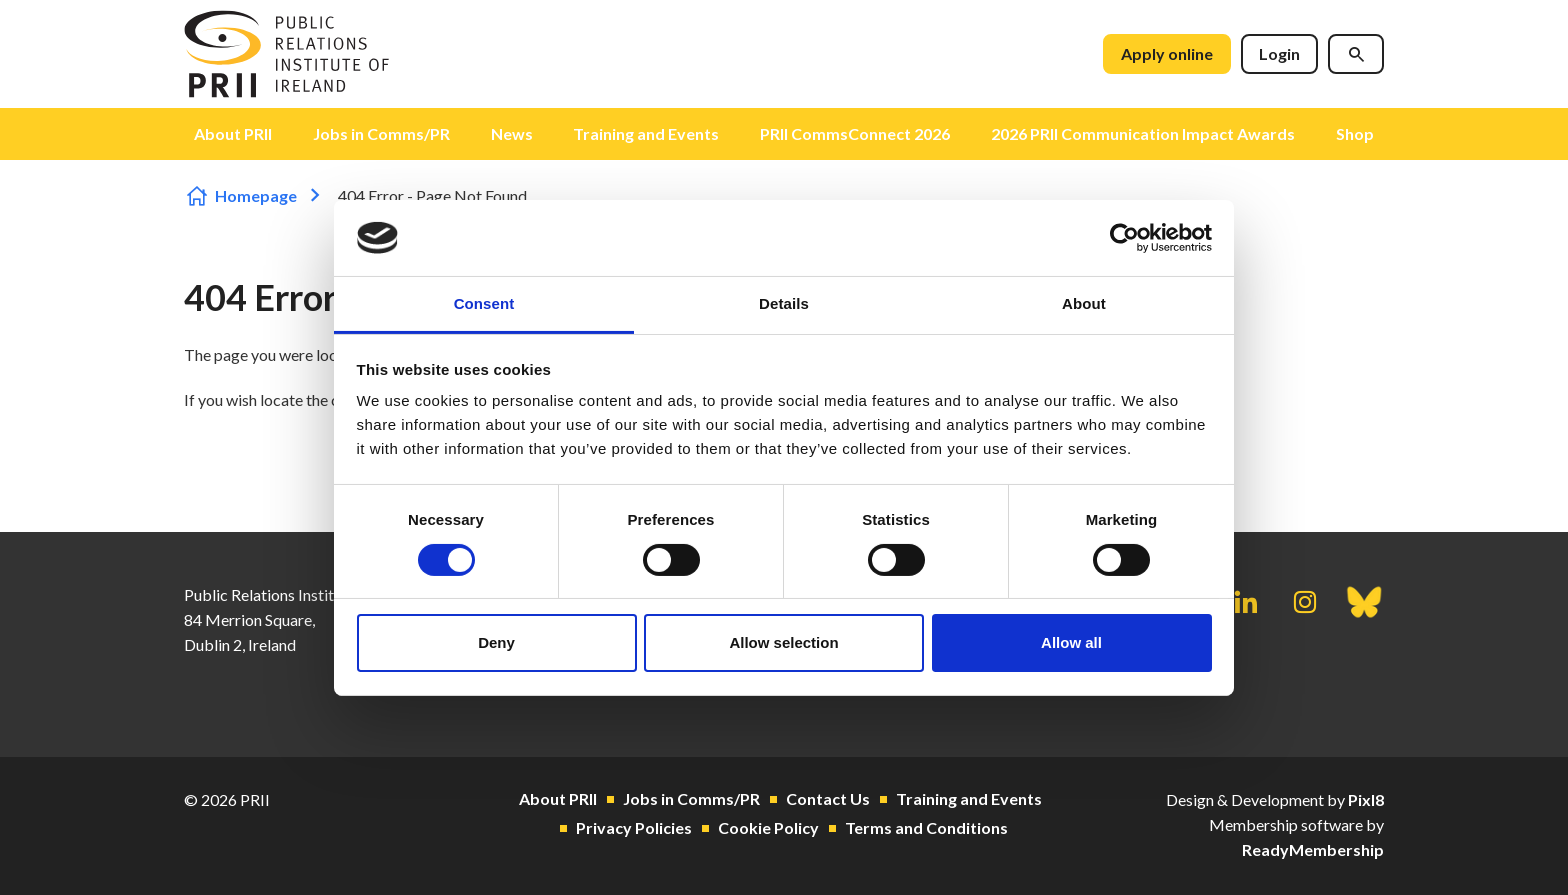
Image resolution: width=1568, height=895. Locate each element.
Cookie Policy (768, 827)
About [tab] (1084, 303)
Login (1279, 53)
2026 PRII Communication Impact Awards (1143, 133)
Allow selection (783, 642)
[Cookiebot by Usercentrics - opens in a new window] (1124, 238)
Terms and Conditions (926, 827)
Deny (496, 642)
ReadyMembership (1313, 849)
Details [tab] (784, 303)
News (512, 133)
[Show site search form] (1356, 54)
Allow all (1071, 642)
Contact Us (828, 798)
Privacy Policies (634, 827)
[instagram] (1305, 602)
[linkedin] (1246, 602)
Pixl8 (1366, 799)
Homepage (256, 195)
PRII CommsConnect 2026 (855, 133)
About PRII (233, 133)
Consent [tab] (484, 303)
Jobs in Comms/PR (381, 133)
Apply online (1167, 53)
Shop (1355, 133)
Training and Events (646, 133)
